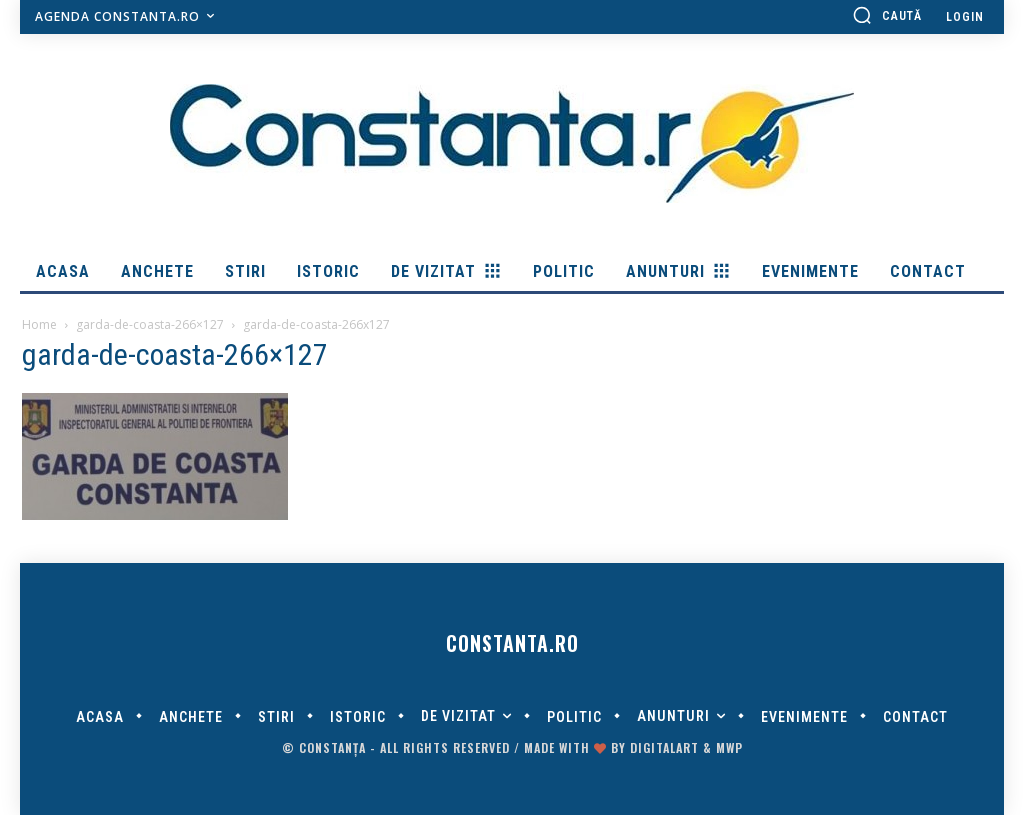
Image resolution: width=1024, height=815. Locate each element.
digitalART (664, 747)
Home (39, 324)
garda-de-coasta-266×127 (150, 324)
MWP (729, 747)
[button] (887, 15)
